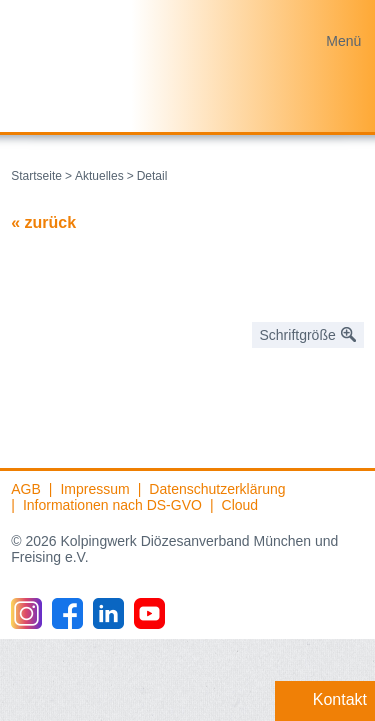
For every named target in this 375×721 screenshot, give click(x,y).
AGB (26, 489)
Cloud (240, 505)
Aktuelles (99, 176)
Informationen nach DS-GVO (112, 505)
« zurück (43, 222)
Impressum (94, 489)
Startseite (36, 176)
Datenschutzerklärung (217, 489)
